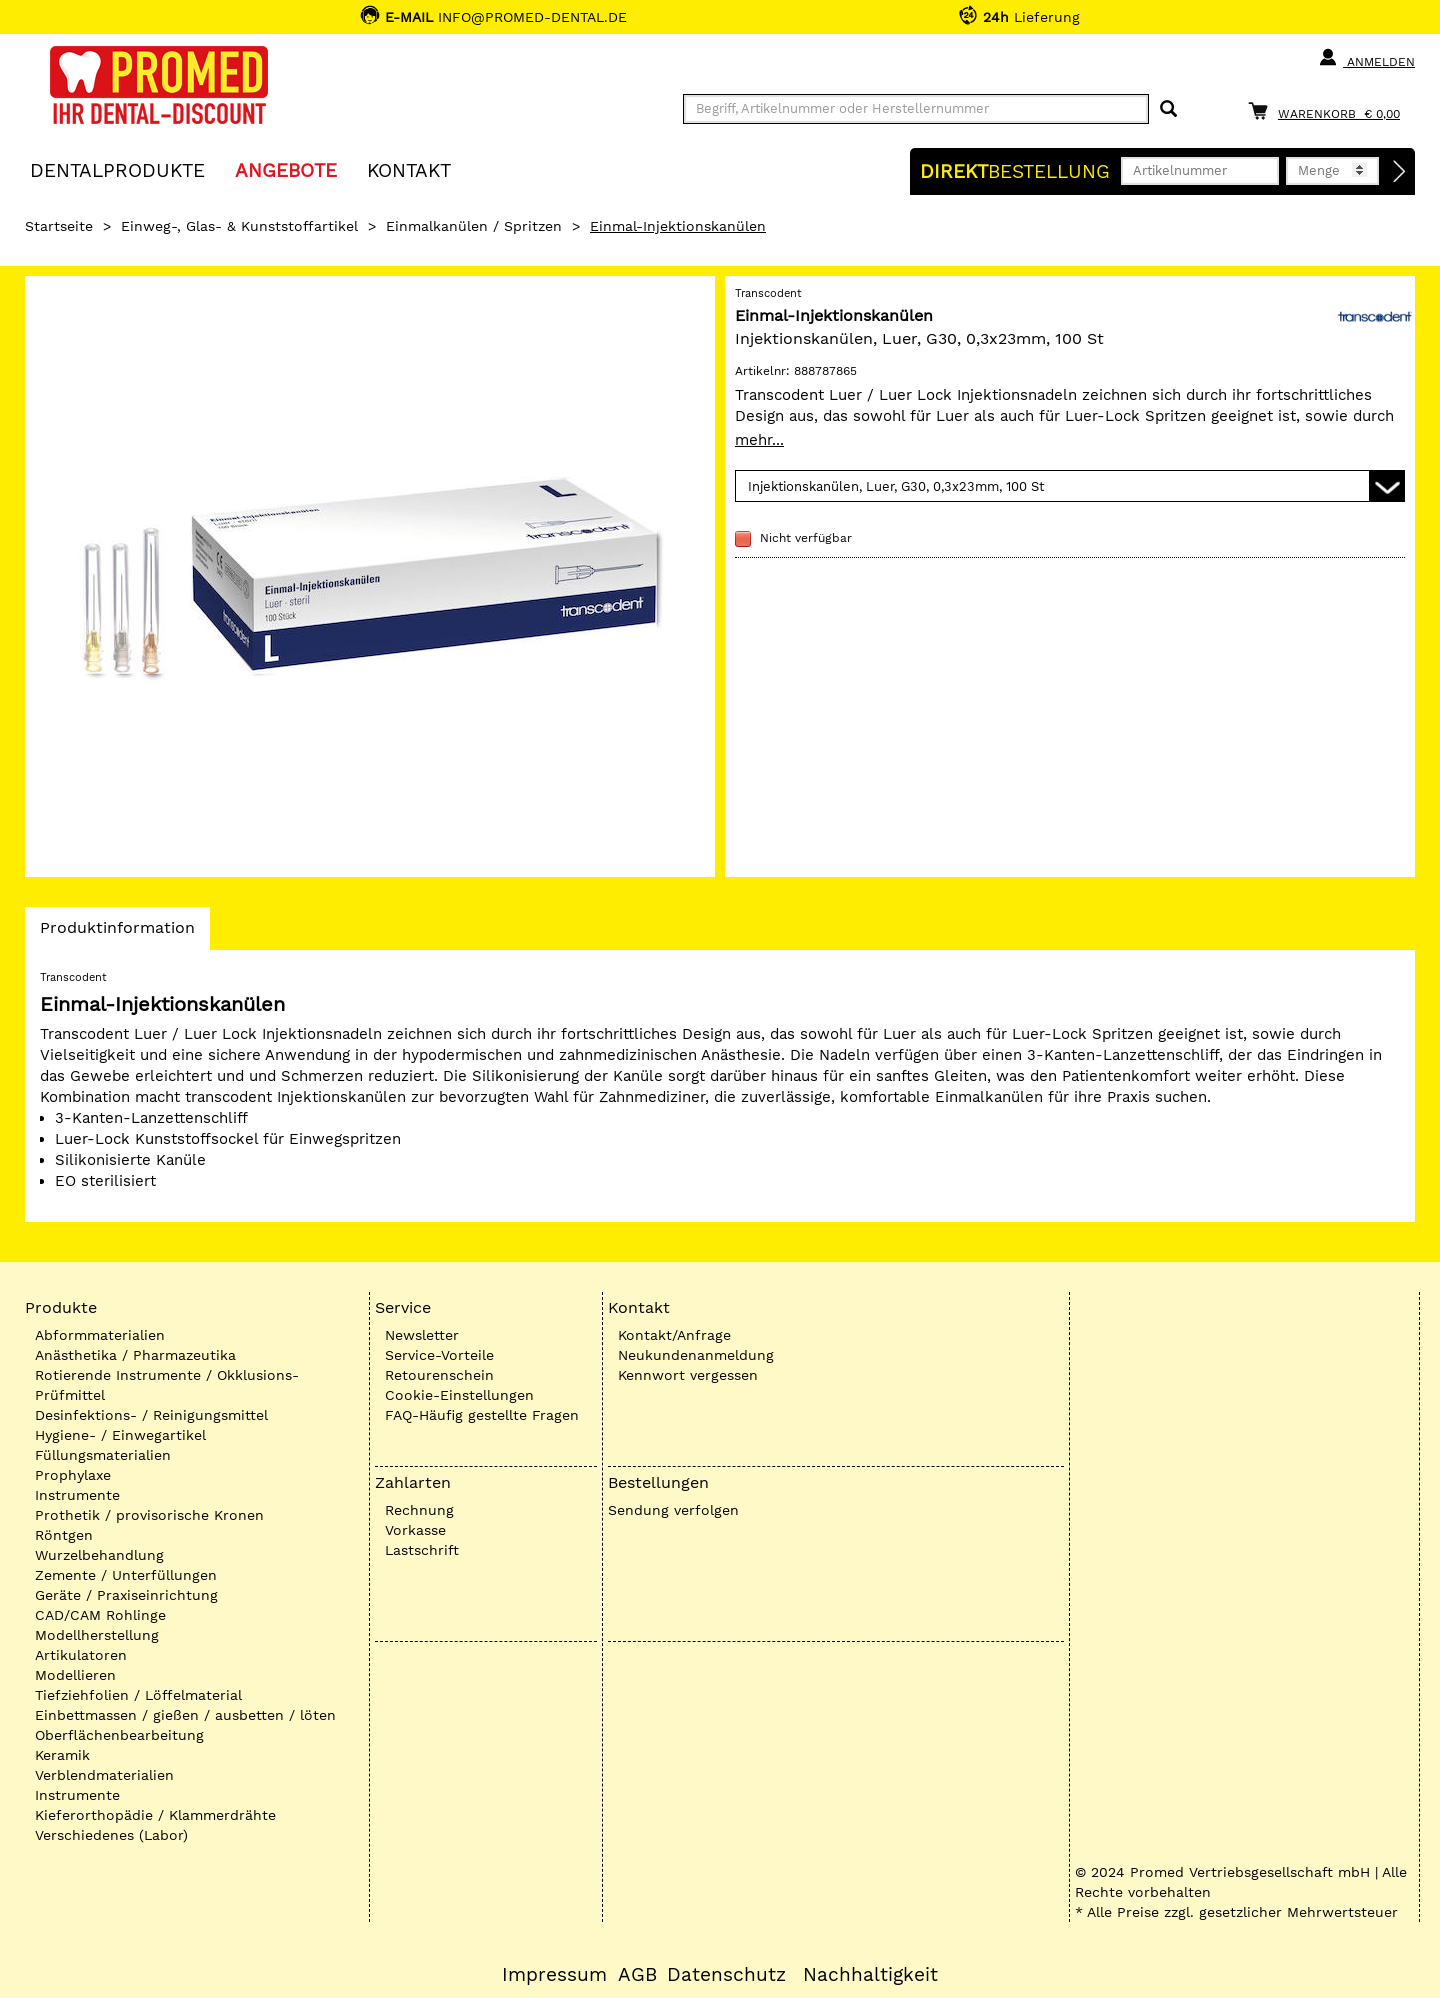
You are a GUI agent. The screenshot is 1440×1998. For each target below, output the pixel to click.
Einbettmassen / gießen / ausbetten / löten (185, 1715)
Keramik (62, 1755)
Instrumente (77, 1495)
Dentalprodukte (117, 169)
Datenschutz (726, 1975)
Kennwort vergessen (688, 1375)
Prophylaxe (73, 1475)
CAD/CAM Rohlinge (100, 1615)
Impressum (554, 1975)
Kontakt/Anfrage (674, 1335)
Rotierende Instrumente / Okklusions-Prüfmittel (167, 1385)
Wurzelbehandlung (99, 1555)
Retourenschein (439, 1375)
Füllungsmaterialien (103, 1455)
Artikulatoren (81, 1655)
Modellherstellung (97, 1635)
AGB (637, 1975)
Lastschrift (422, 1550)
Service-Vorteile (439, 1355)
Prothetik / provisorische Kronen (149, 1515)
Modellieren (75, 1675)
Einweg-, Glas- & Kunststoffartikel (239, 226)
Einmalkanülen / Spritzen (474, 226)
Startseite (59, 226)
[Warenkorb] (1329, 110)
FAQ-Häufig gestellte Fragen (482, 1415)
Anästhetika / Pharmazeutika (135, 1355)
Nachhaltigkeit (870, 1975)
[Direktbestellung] (1400, 172)
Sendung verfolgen (673, 1510)
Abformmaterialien (100, 1335)
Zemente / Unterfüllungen (126, 1575)
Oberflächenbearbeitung (119, 1735)
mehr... (759, 440)
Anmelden (1366, 58)
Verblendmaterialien (104, 1775)
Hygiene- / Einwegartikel (120, 1435)
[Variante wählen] (1070, 486)
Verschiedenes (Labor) (111, 1835)
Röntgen (64, 1535)
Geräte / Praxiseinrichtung (126, 1595)
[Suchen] (1168, 109)
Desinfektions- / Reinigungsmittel (151, 1415)
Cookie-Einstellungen (459, 1395)
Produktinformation (117, 933)
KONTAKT (409, 169)
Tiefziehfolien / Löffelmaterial (138, 1695)
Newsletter (422, 1335)
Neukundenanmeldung (696, 1355)
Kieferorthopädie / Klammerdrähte (155, 1815)
